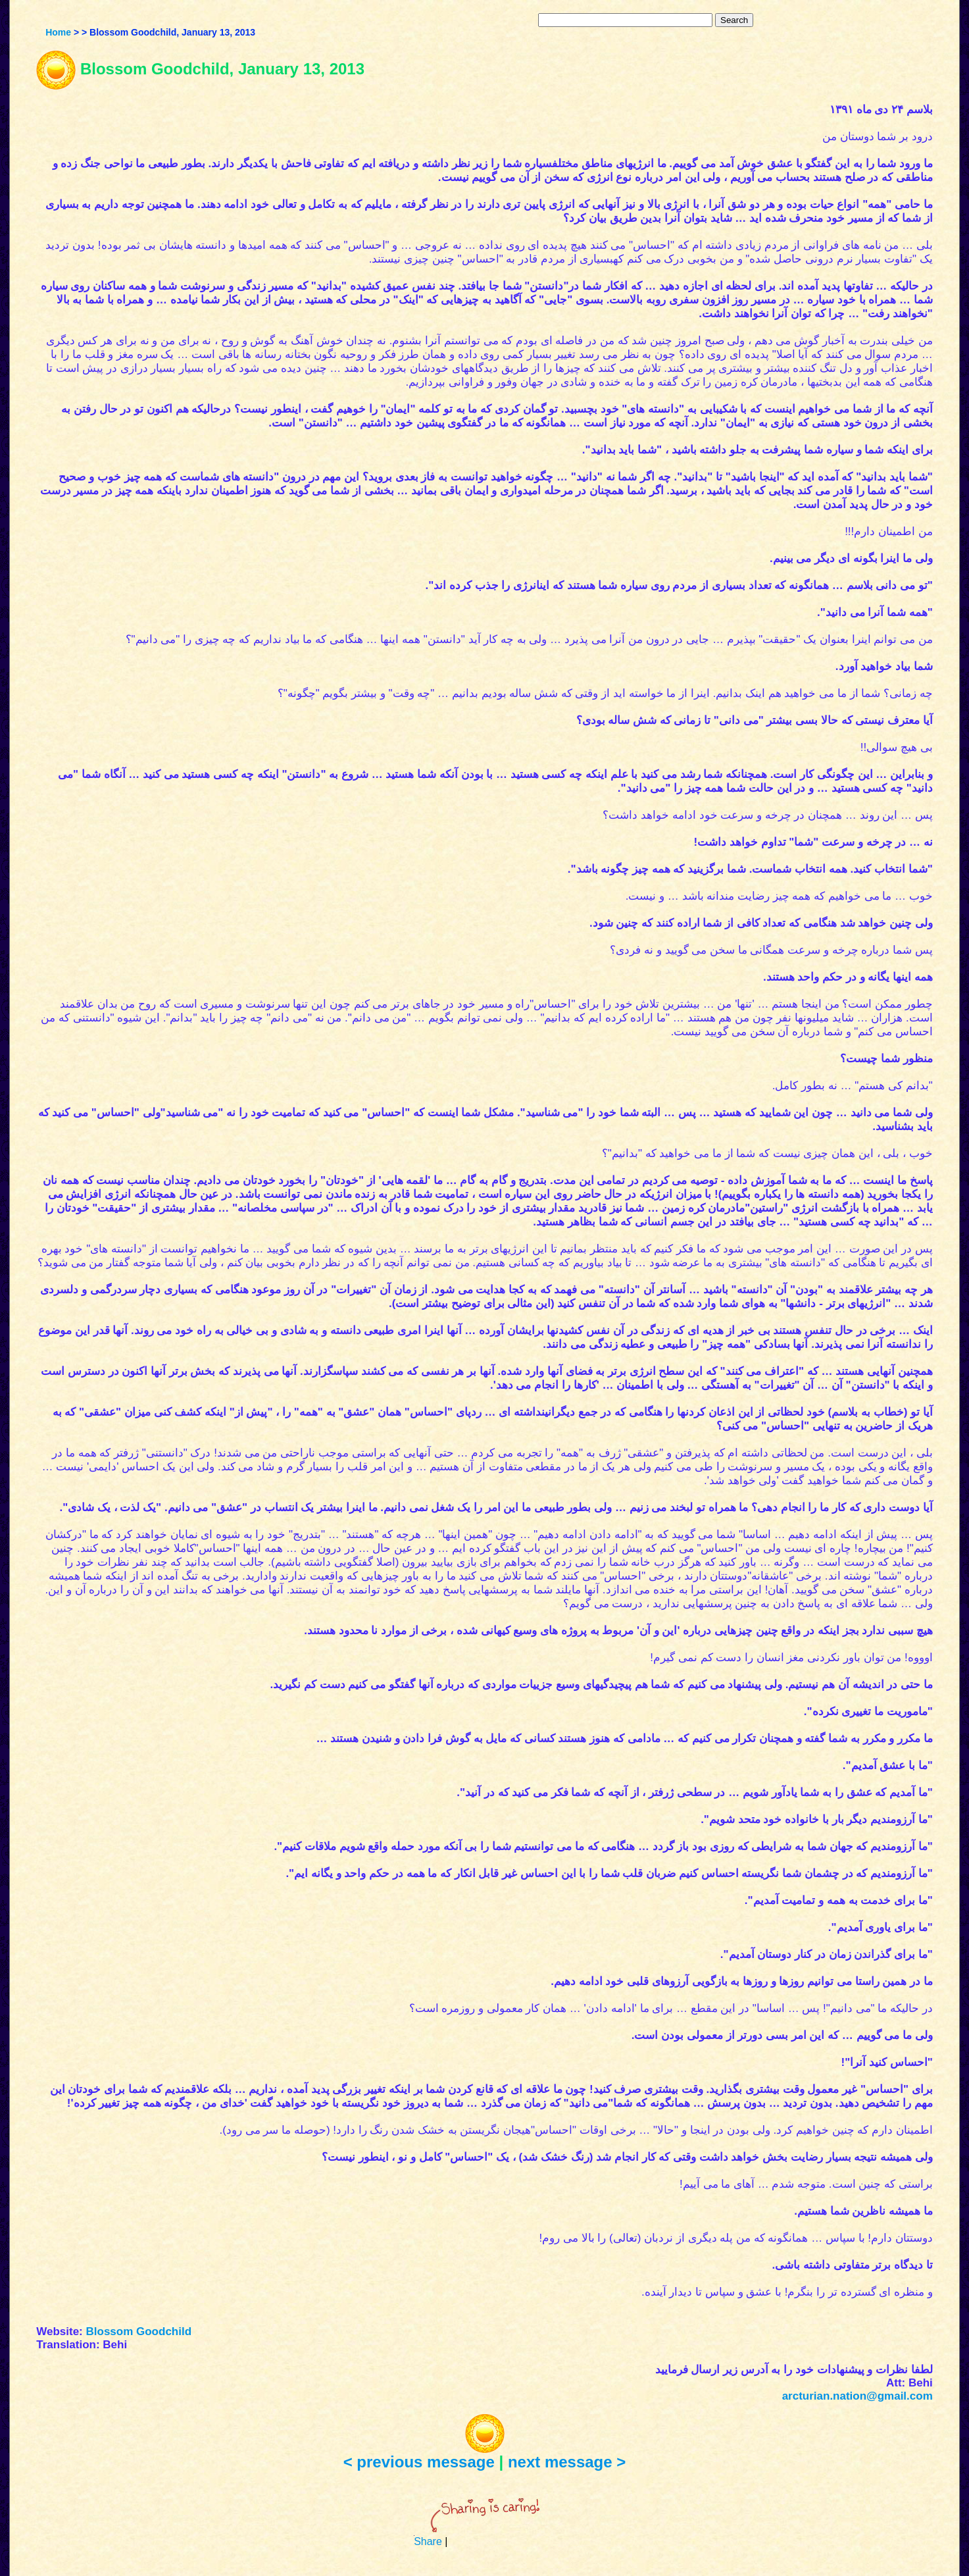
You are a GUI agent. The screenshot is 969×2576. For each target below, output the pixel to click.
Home (58, 32)
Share (428, 2541)
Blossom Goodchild (139, 2331)
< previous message (419, 2462)
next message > (567, 2462)
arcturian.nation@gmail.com (857, 2396)
